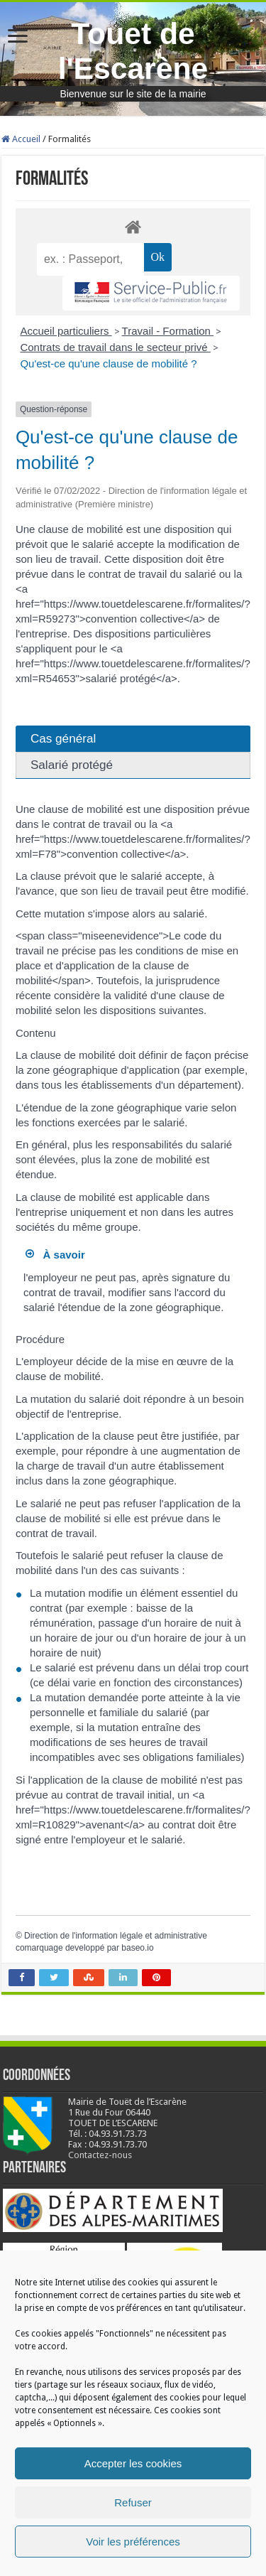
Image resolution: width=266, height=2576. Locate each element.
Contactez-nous (100, 2155)
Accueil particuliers (65, 331)
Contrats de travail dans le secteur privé (115, 347)
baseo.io (137, 1948)
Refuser (133, 2502)
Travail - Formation (168, 331)
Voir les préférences (133, 2541)
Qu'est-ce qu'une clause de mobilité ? (108, 363)
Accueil (20, 139)
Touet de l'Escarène (133, 50)
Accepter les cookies (133, 2463)
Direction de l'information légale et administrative (115, 1936)
